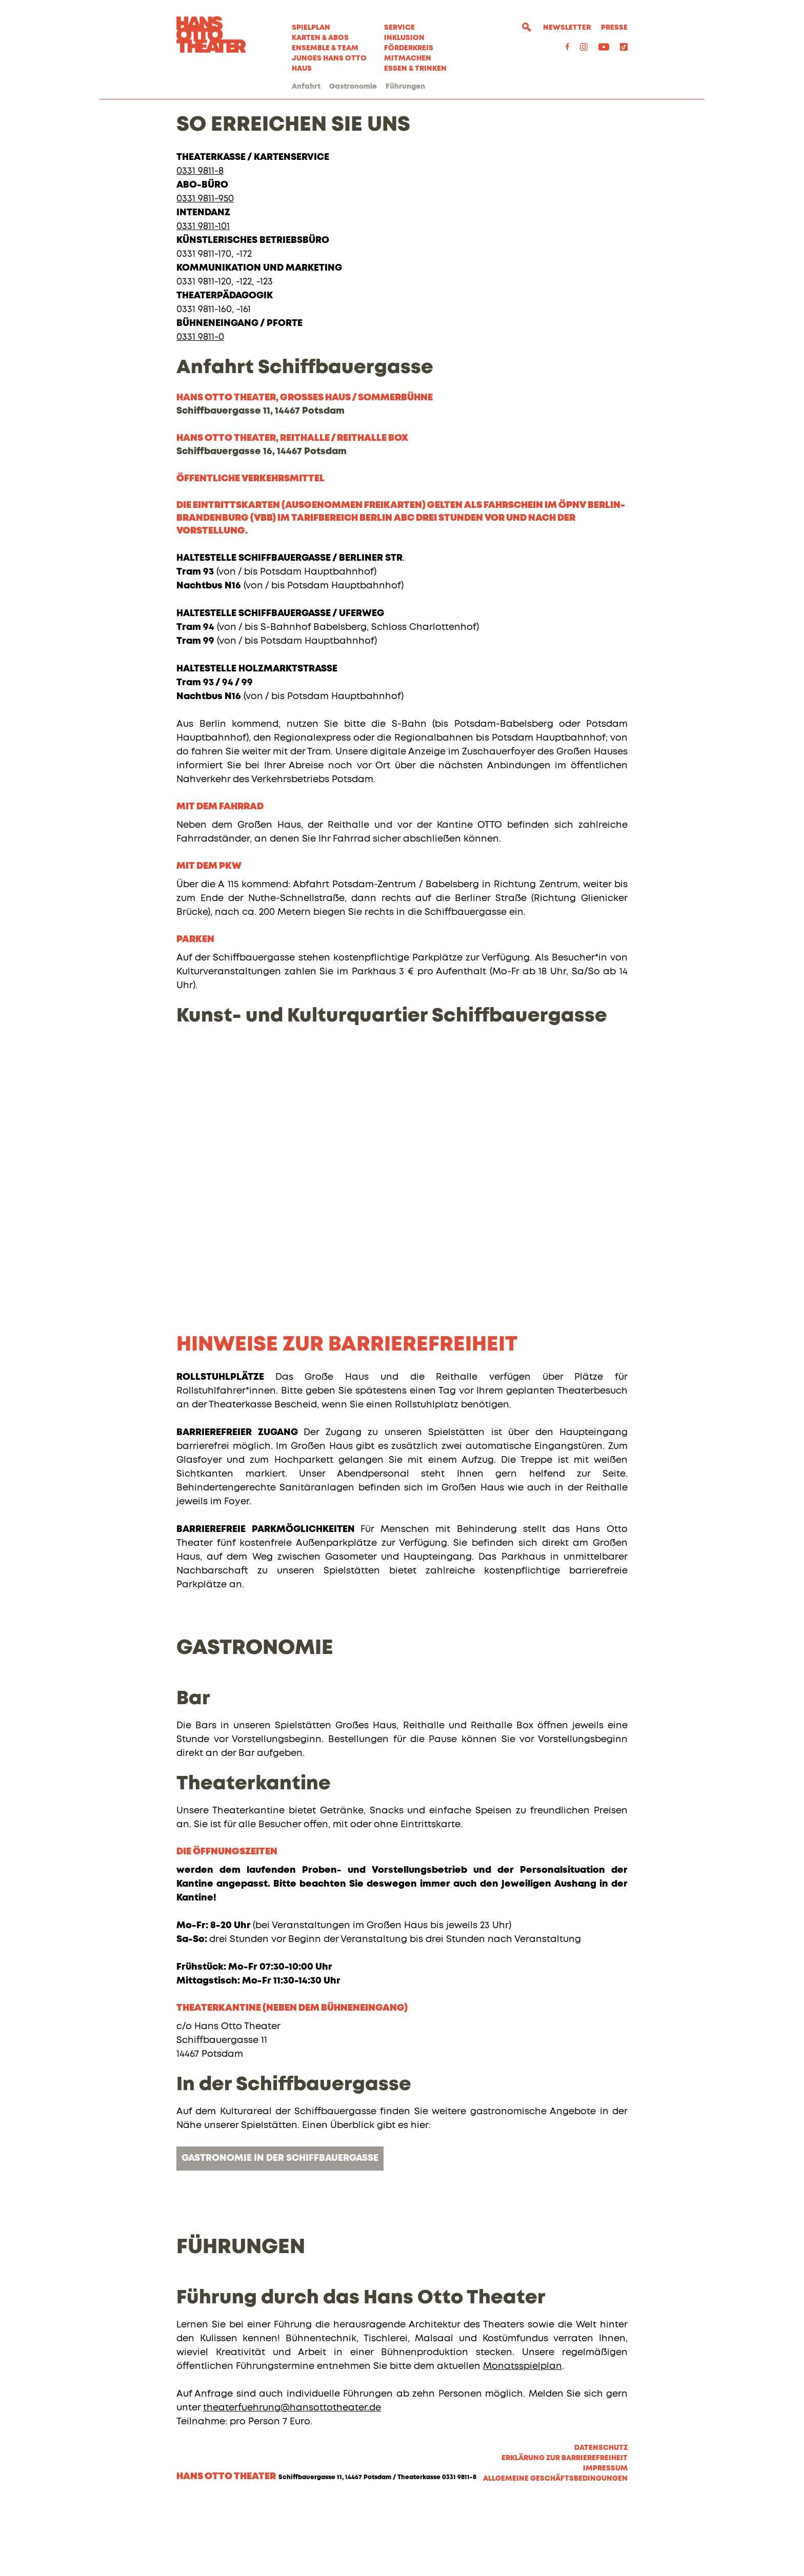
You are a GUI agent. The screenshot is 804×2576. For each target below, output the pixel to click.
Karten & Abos (320, 38)
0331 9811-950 (205, 271)
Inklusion (404, 38)
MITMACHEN (407, 58)
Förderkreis (408, 48)
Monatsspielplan (522, 2439)
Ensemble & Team (325, 48)
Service (399, 27)
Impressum (605, 2541)
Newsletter (567, 27)
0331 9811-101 (203, 299)
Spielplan (311, 27)
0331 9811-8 (200, 244)
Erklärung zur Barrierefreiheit (564, 2530)
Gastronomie (353, 86)
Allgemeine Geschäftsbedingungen (555, 2551)
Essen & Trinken (415, 68)
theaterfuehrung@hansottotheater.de (292, 2480)
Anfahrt (306, 86)
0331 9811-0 (200, 410)
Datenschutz (601, 2520)
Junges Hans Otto (329, 58)
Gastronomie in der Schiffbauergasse (280, 2231)
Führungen (405, 86)
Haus (302, 68)
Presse (614, 27)
